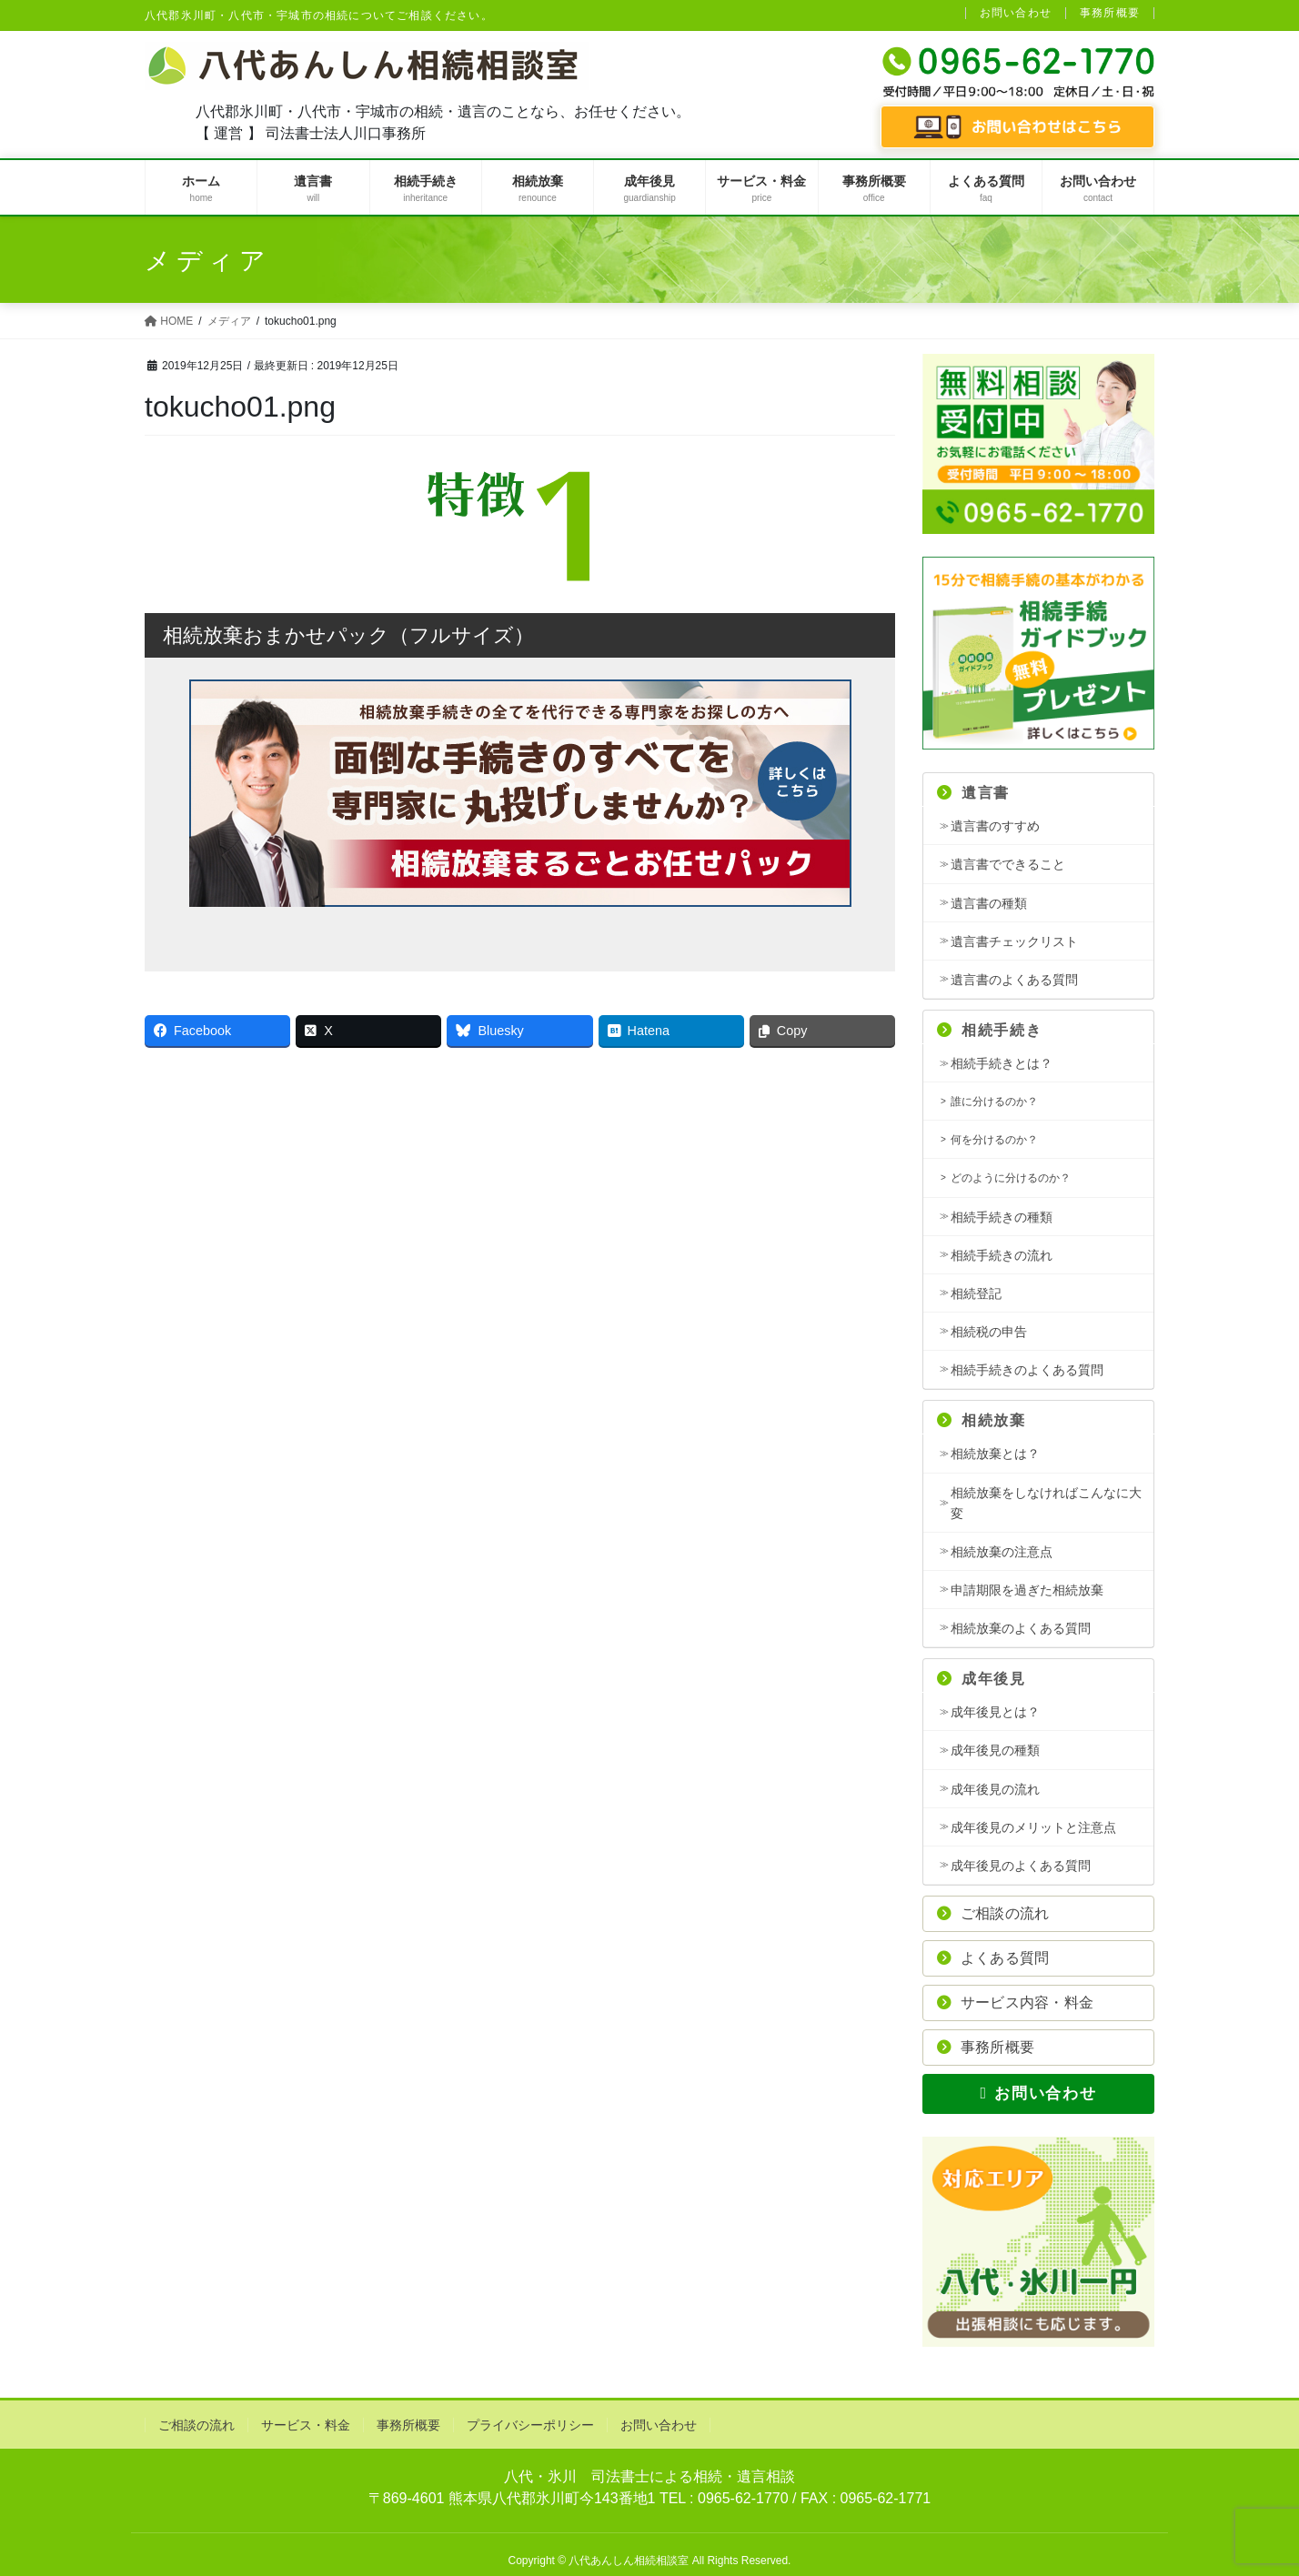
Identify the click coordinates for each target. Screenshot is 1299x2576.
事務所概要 (1110, 13)
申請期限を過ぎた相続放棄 (1027, 1590)
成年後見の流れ (995, 1789)
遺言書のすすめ (995, 826)
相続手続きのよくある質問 (1027, 1370)
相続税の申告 (989, 1331)
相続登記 (976, 1293)
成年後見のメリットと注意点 (1033, 1827)
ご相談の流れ (993, 1913)
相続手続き (989, 1030)
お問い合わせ (1016, 13)
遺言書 (973, 792)
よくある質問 (993, 1958)
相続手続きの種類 (1001, 1217)
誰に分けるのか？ (994, 1101)
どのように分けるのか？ (1011, 1178)
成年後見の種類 (995, 1750)
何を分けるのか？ (994, 1139)
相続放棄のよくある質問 (1021, 1628)
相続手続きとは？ (1001, 1063)
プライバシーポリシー (530, 2425)
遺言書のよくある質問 (1014, 979)
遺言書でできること (1008, 864)
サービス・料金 (305, 2425)
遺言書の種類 (989, 903)
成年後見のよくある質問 (1021, 1865)
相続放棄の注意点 (1001, 1552)
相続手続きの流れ (1001, 1255)
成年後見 (981, 1678)
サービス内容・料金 (1015, 2002)
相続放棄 (981, 1420)
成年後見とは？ (995, 1712)
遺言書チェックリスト (1014, 941)
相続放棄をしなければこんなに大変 (1046, 1503)
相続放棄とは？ (995, 1453)
